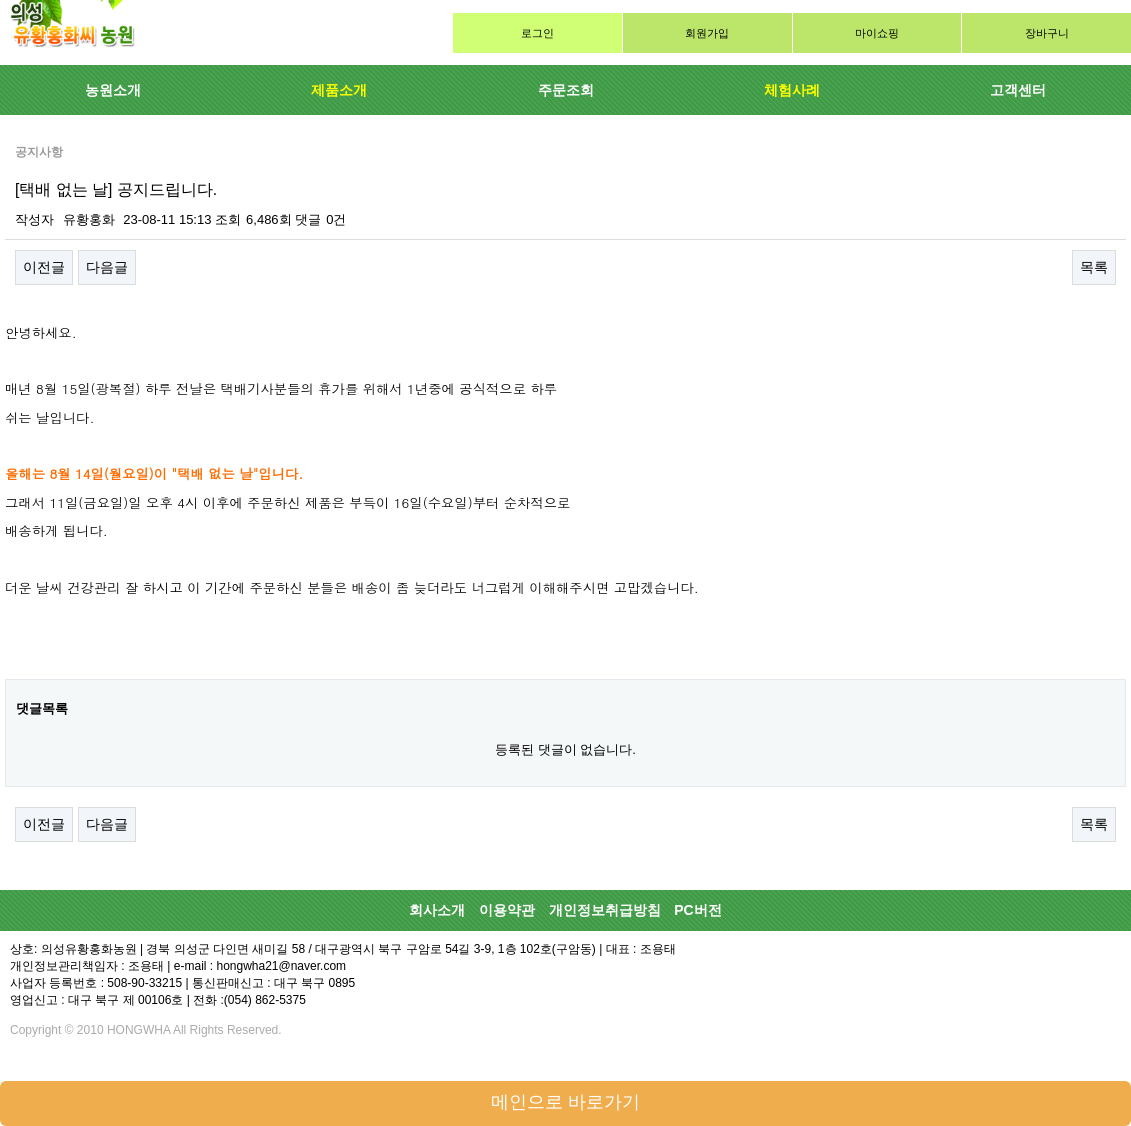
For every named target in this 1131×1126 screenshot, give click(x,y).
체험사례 (792, 90)
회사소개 (437, 910)
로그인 (537, 33)
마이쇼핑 (877, 33)
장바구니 (1047, 33)
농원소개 (113, 90)
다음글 (107, 267)
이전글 (44, 267)
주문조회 (566, 90)
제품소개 (339, 90)
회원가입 (707, 33)
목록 (1094, 267)
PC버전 (697, 910)
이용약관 (507, 910)
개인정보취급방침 (605, 910)
